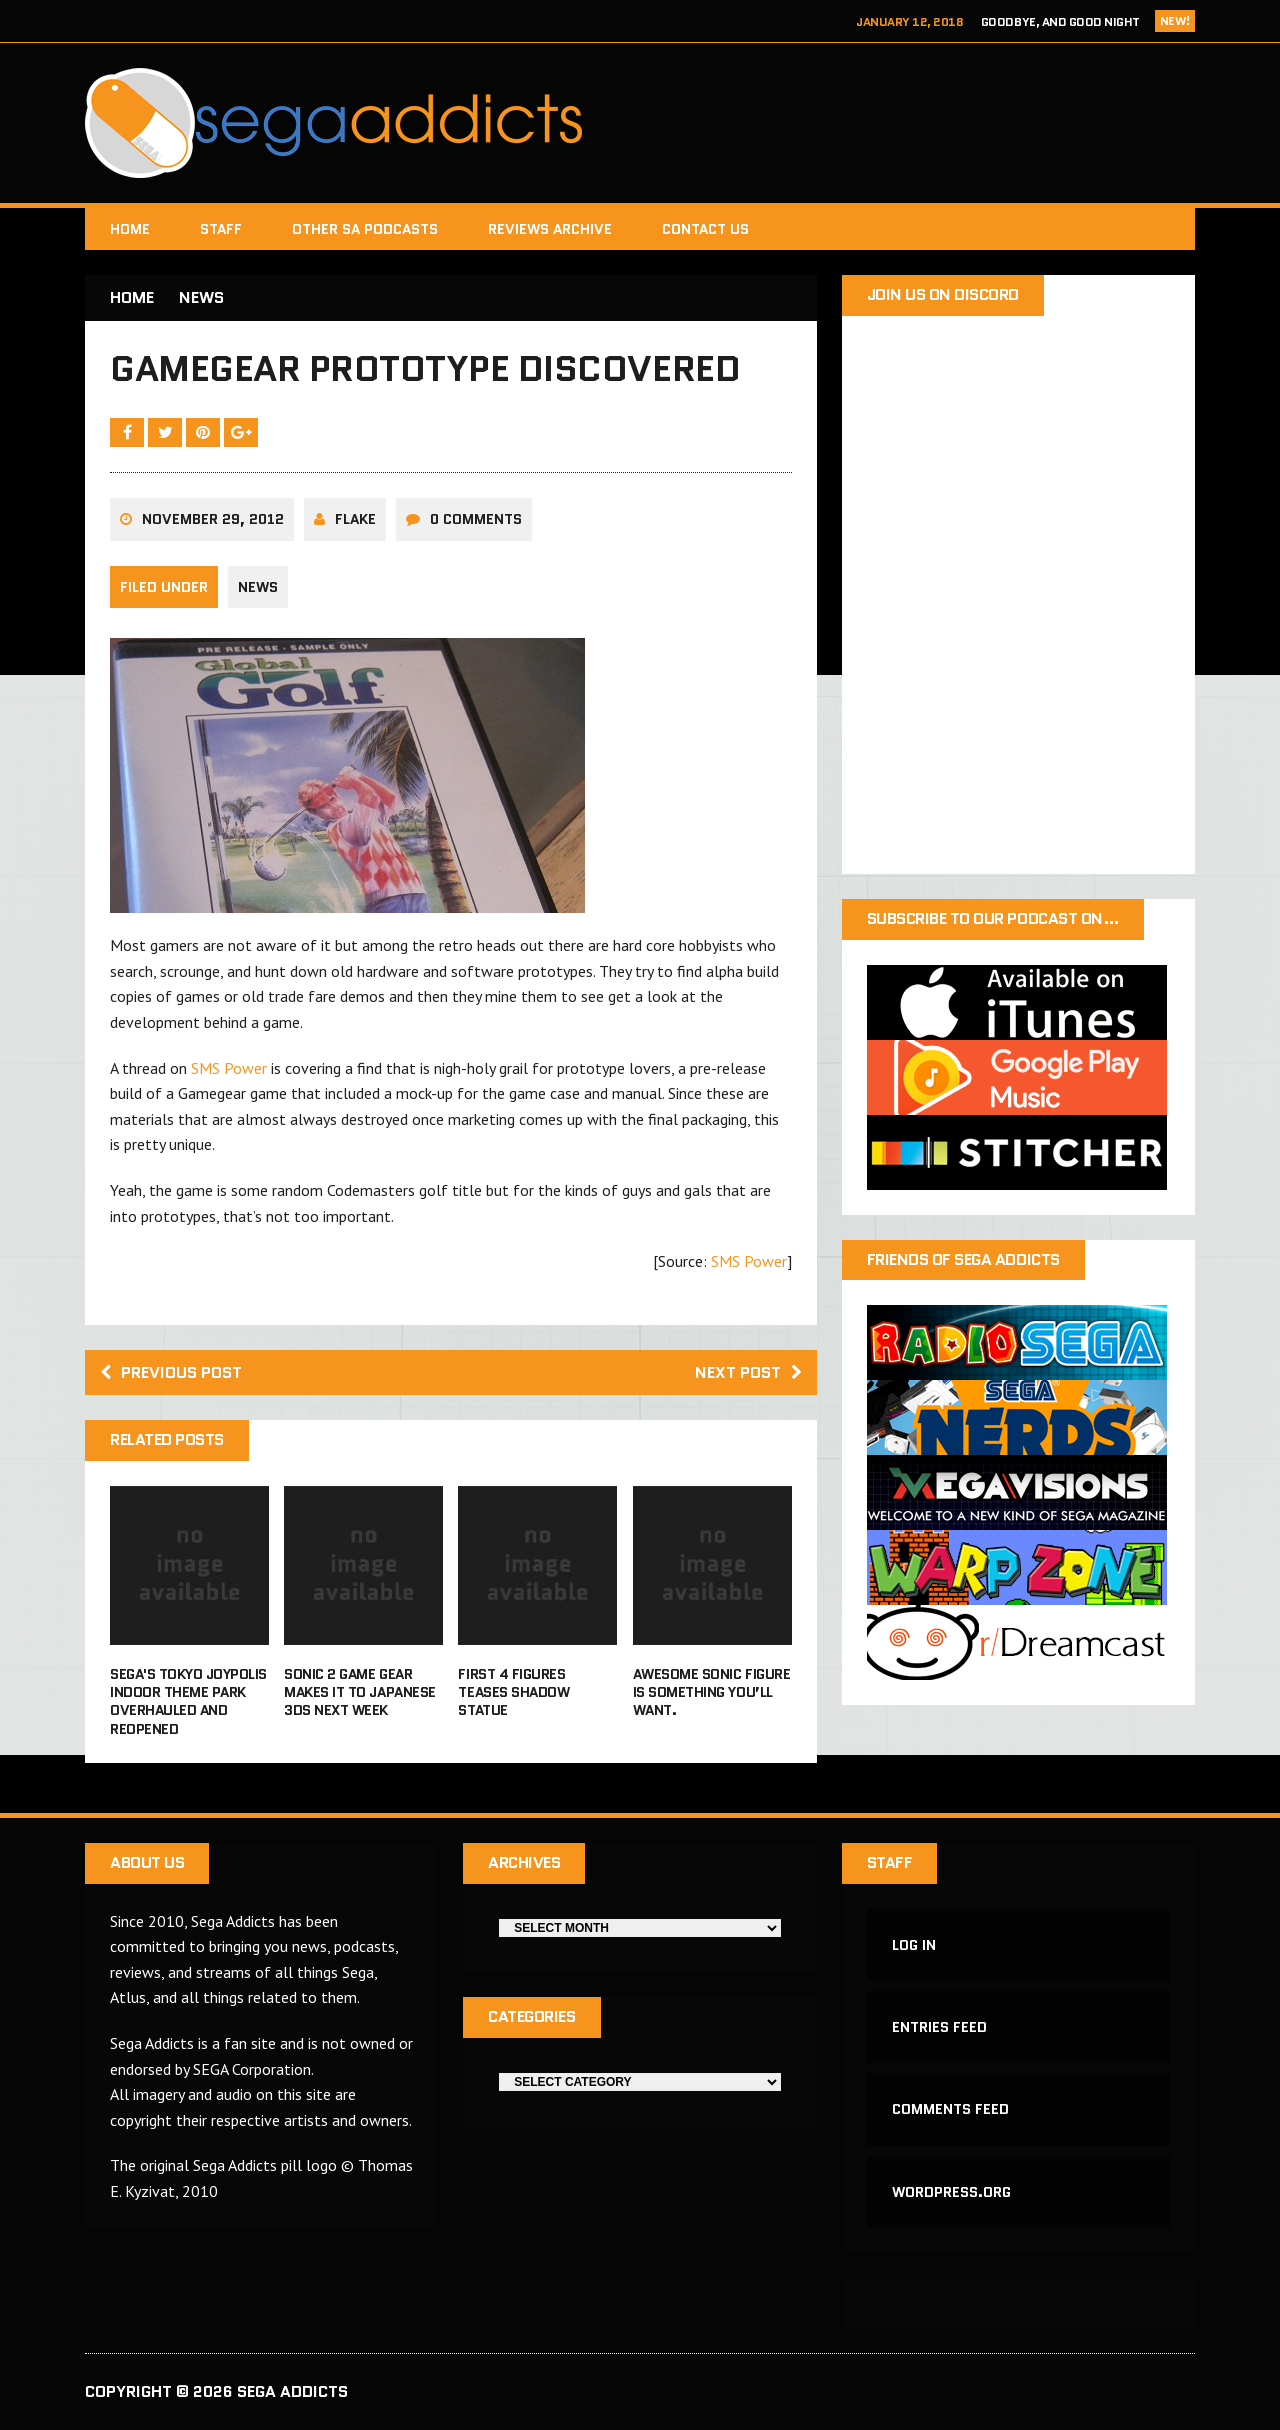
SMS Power (229, 1068)
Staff (221, 229)
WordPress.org (951, 2192)
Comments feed (950, 2109)
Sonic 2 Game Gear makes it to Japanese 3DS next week (359, 1692)
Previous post (171, 1372)
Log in (914, 1945)
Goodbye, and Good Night (1060, 21)
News (258, 587)
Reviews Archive (550, 229)
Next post (748, 1372)
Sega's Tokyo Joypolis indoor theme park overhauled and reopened (188, 1701)
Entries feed (939, 2027)
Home (130, 229)
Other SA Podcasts (365, 229)
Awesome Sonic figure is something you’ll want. (711, 1692)
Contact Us (705, 229)
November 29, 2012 (213, 519)
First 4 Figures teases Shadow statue (513, 1692)
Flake (355, 519)
